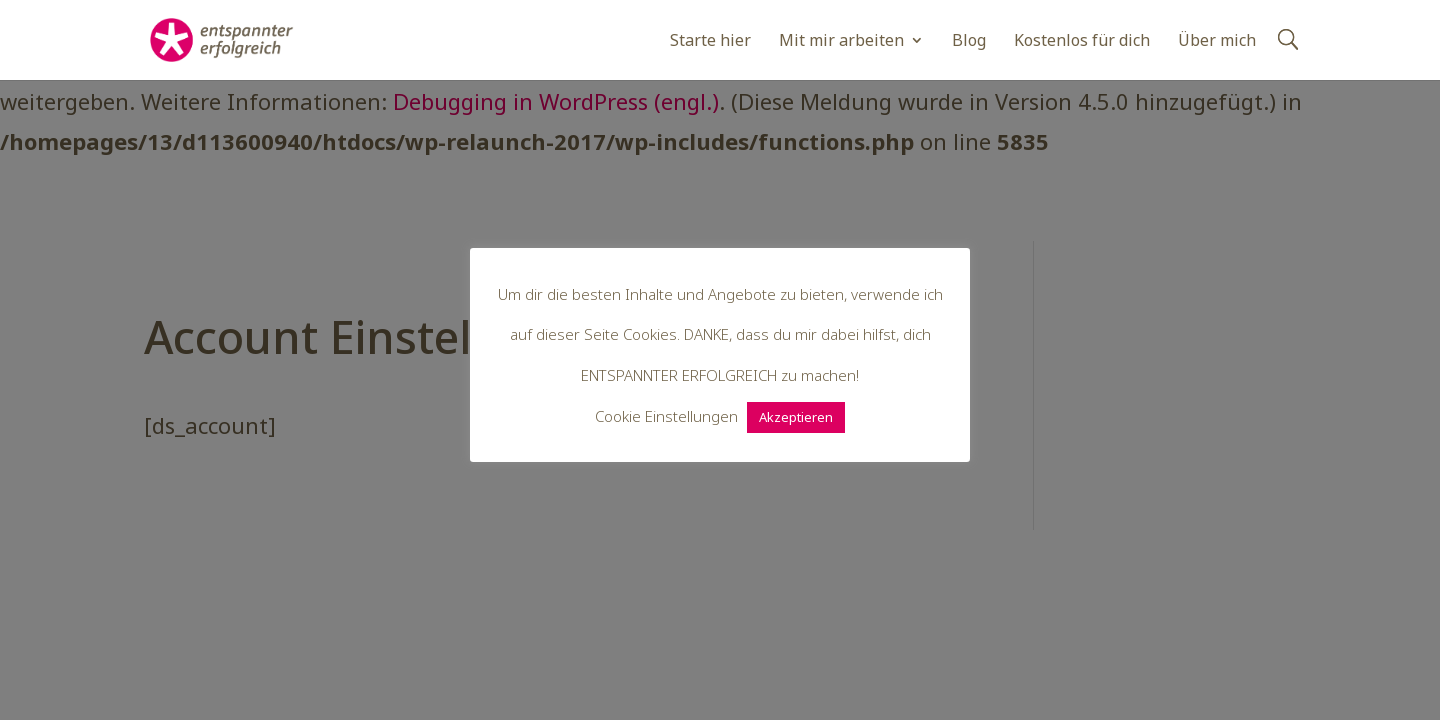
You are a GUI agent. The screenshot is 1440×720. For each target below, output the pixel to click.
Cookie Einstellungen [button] (666, 416)
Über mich (1217, 42)
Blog (969, 42)
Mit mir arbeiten (841, 42)
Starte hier (710, 42)
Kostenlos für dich (1082, 42)
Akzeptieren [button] (796, 417)
